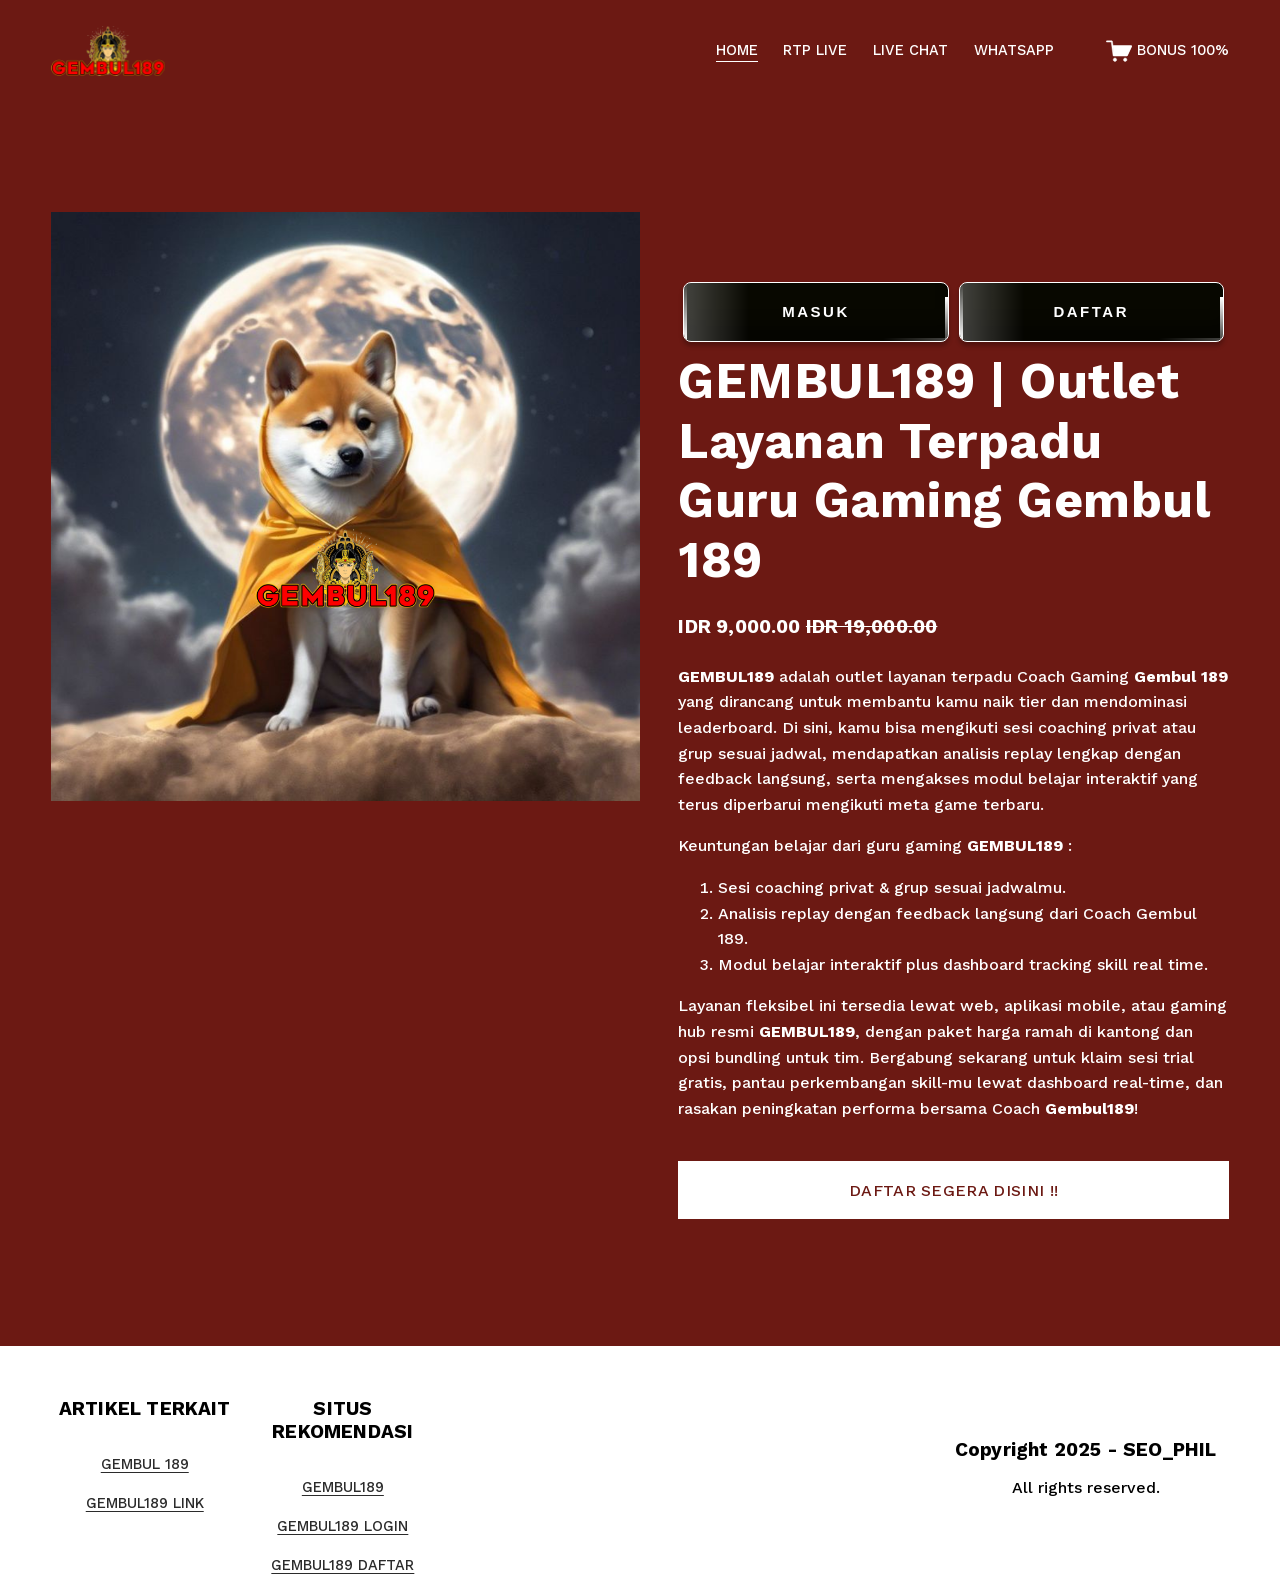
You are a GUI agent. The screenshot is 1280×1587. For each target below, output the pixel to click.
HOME (737, 50)
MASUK (815, 312)
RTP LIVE (815, 50)
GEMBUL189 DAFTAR (342, 1565)
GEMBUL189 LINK (145, 1503)
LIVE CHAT (910, 50)
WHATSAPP (1014, 50)
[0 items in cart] (1167, 51)
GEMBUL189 (726, 676)
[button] (953, 1190)
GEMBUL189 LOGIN (342, 1526)
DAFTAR (1091, 312)
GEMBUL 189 (145, 1464)
